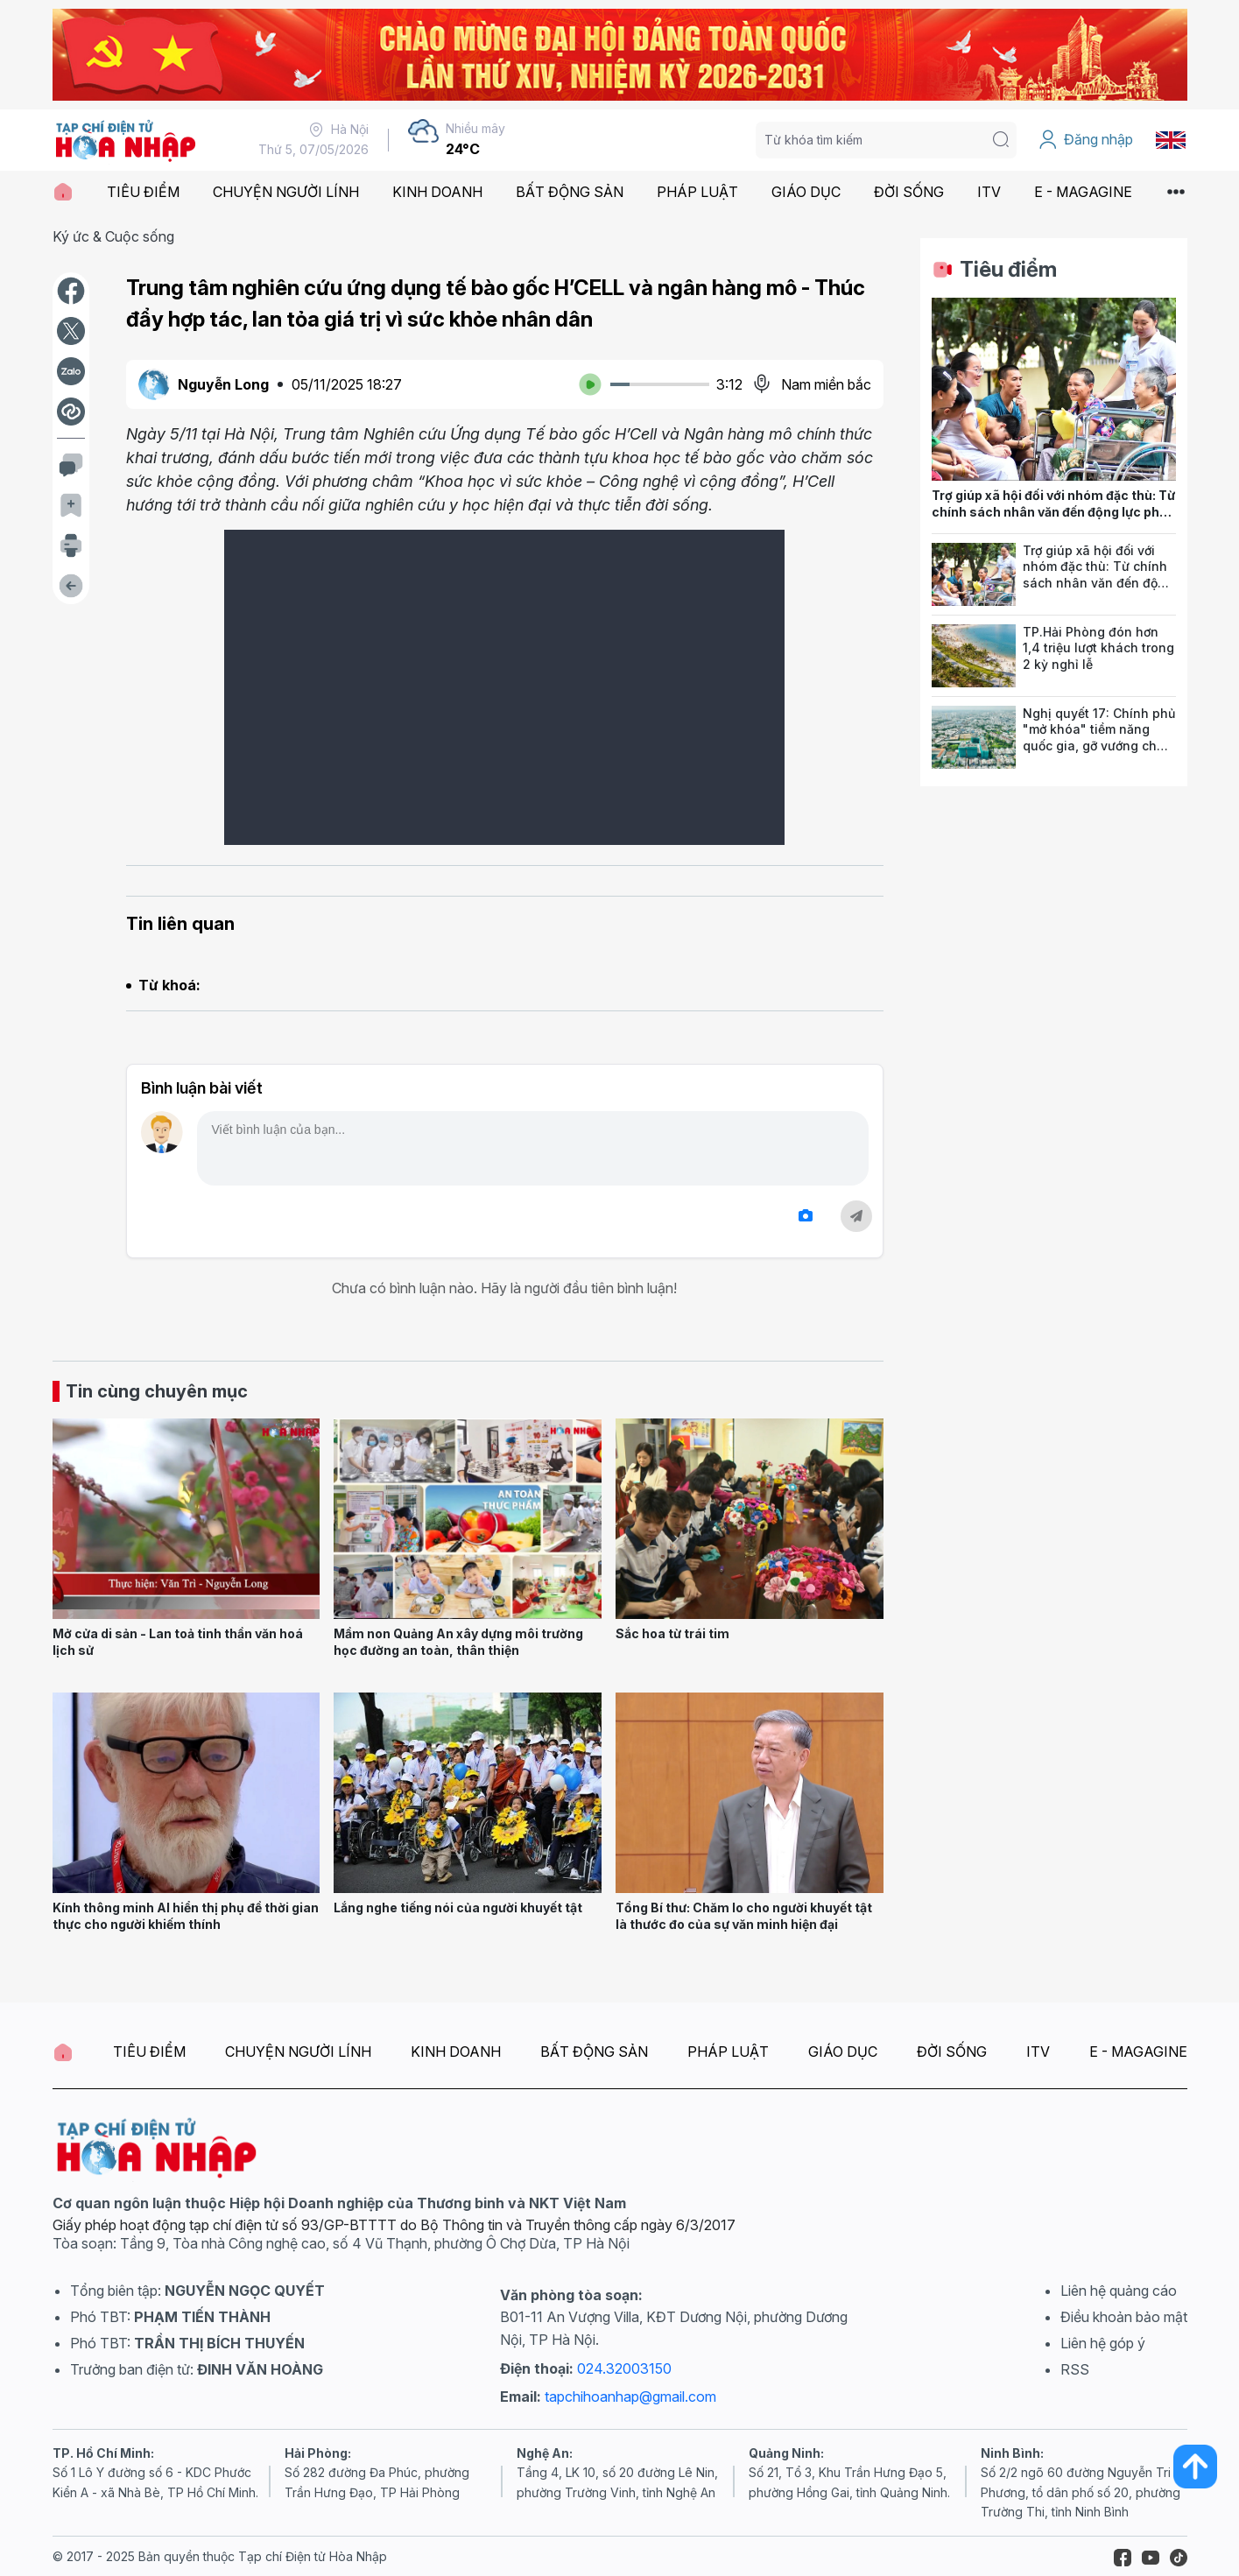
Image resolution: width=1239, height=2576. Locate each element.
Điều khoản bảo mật (1123, 2317)
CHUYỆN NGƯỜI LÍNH (286, 192)
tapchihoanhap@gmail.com (630, 2396)
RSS (1074, 2369)
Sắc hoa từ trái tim (672, 1633)
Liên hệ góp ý (1102, 2343)
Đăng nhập (1085, 140)
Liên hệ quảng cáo (1118, 2290)
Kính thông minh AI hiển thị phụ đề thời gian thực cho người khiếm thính (186, 1916)
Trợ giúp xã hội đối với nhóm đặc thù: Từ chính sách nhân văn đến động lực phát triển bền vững (1053, 511)
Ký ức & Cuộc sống (113, 236)
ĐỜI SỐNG (909, 192)
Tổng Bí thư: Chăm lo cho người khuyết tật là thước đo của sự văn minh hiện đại (744, 1916)
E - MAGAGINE (1083, 192)
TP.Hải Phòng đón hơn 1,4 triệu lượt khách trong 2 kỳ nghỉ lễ (1098, 648)
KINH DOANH (437, 192)
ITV (989, 192)
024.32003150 (624, 2368)
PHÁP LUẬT (697, 192)
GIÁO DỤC (806, 192)
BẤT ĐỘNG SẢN (569, 192)
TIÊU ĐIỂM (143, 192)
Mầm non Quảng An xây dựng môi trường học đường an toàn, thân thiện (458, 1642)
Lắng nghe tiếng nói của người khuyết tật (458, 1907)
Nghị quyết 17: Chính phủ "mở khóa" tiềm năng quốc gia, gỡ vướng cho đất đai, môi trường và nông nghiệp (1099, 746)
